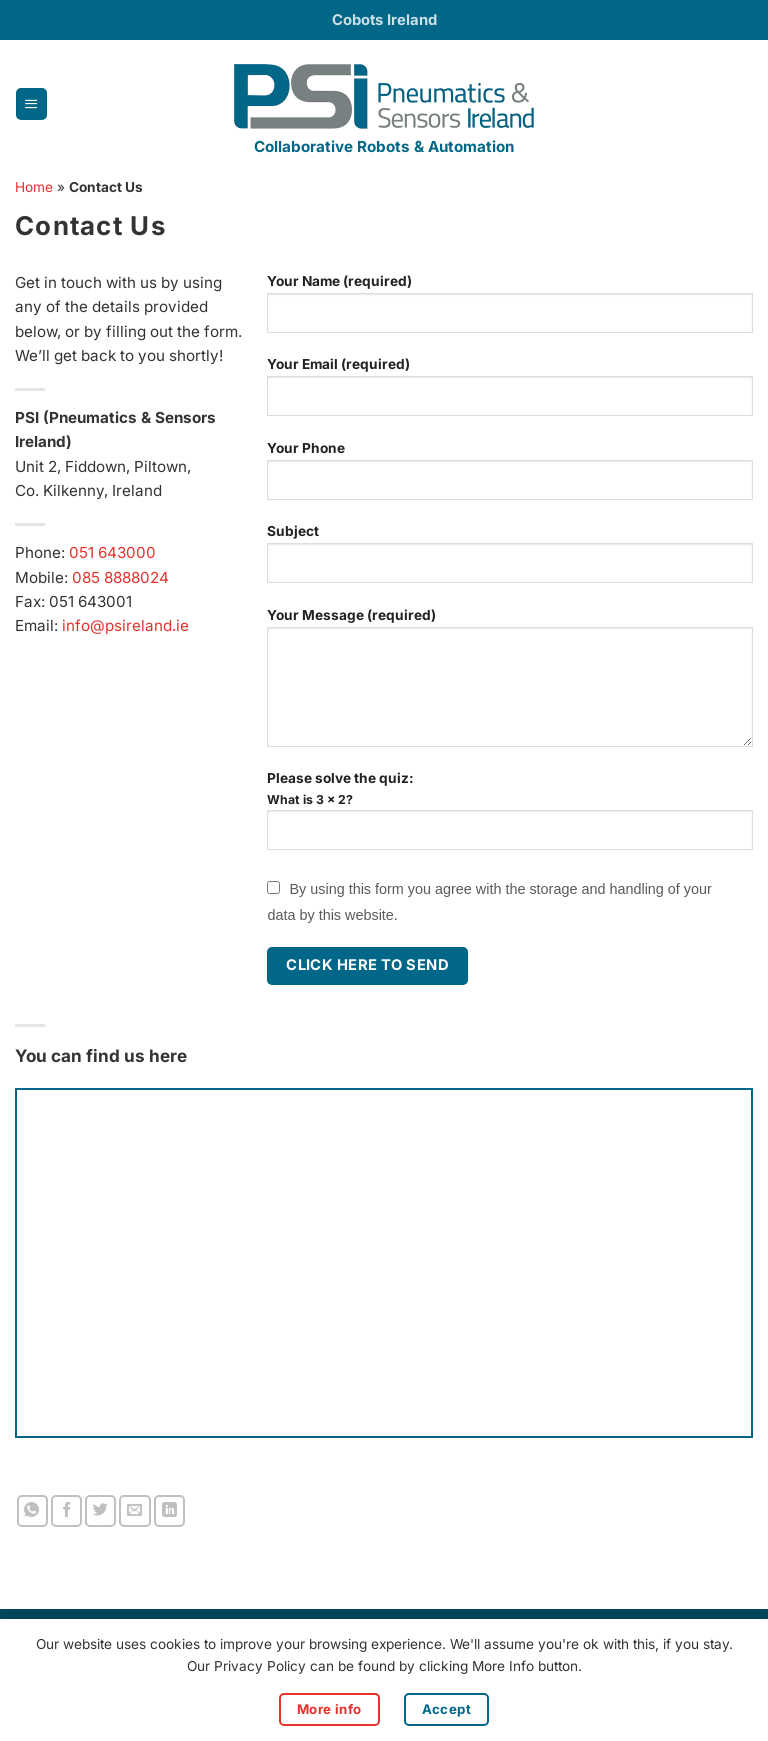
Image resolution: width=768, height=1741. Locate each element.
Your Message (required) (510, 685)
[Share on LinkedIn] (169, 1510)
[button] (31, 103)
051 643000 (112, 552)
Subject (510, 561)
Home (34, 187)
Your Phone (510, 478)
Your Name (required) (510, 311)
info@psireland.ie (125, 625)
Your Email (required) (510, 394)
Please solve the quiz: (510, 820)
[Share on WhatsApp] (32, 1510)
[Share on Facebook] (66, 1510)
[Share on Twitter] (100, 1510)
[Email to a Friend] (134, 1510)
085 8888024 (120, 577)
